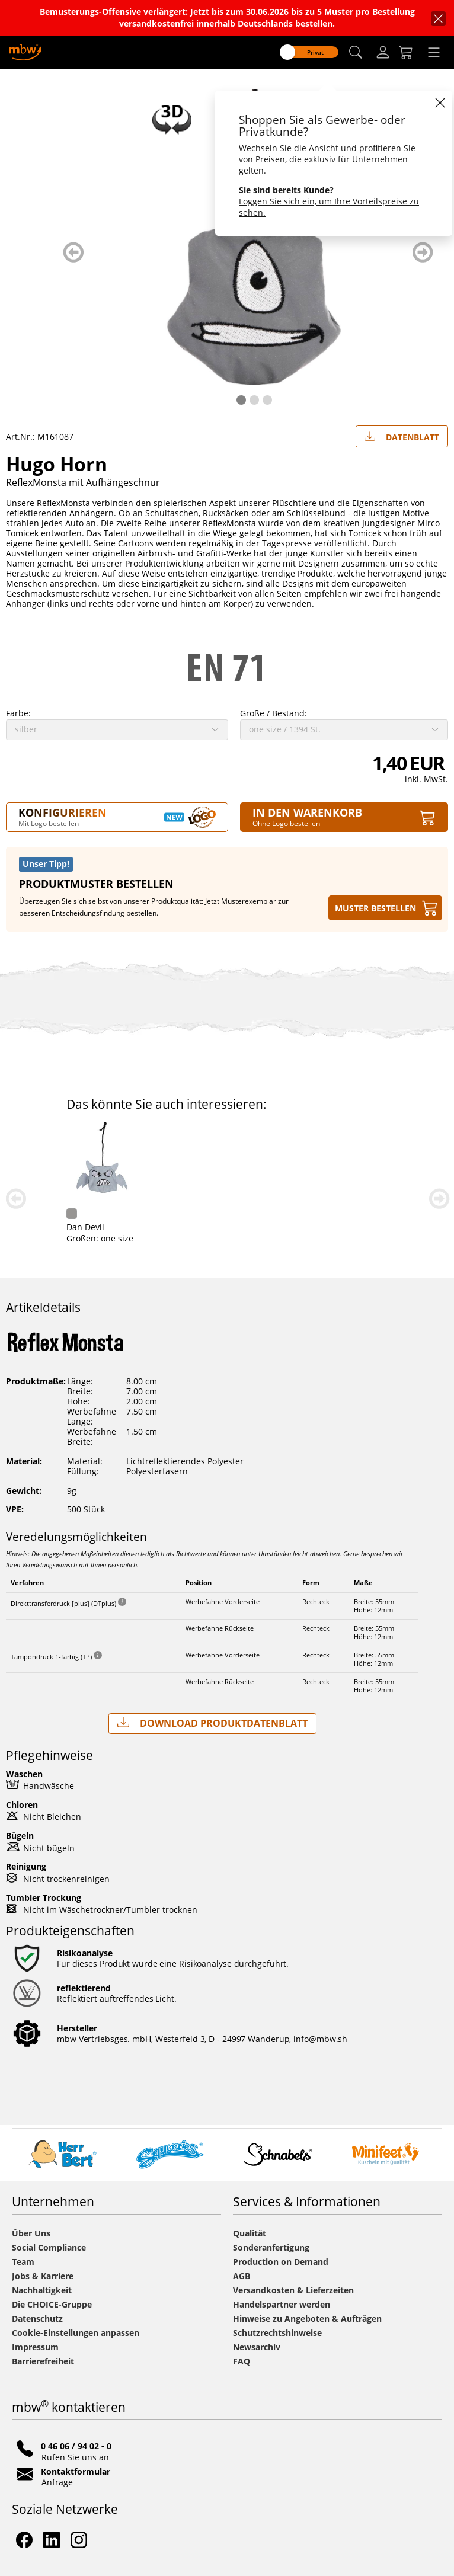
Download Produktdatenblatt (212, 1723)
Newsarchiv (256, 2347)
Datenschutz (37, 2318)
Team (23, 2261)
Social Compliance (49, 2247)
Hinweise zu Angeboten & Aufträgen (307, 2318)
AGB (241, 2275)
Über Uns (31, 2233)
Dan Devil (365, 1227)
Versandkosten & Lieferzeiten (293, 2290)
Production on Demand (280, 2261)
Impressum (35, 2347)
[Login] (383, 52)
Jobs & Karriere (42, 2275)
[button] (355, 52)
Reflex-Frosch (92, 1227)
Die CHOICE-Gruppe (52, 2304)
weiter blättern (423, 252)
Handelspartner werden (281, 2304)
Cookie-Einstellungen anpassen (75, 2332)
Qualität (249, 2233)
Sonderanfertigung (271, 2247)
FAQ (241, 2361)
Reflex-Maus (230, 1227)
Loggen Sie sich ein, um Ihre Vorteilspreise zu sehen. (329, 207)
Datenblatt (402, 434)
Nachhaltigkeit (42, 2290)
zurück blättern (73, 252)
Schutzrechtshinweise (277, 2332)
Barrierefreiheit (43, 2361)
